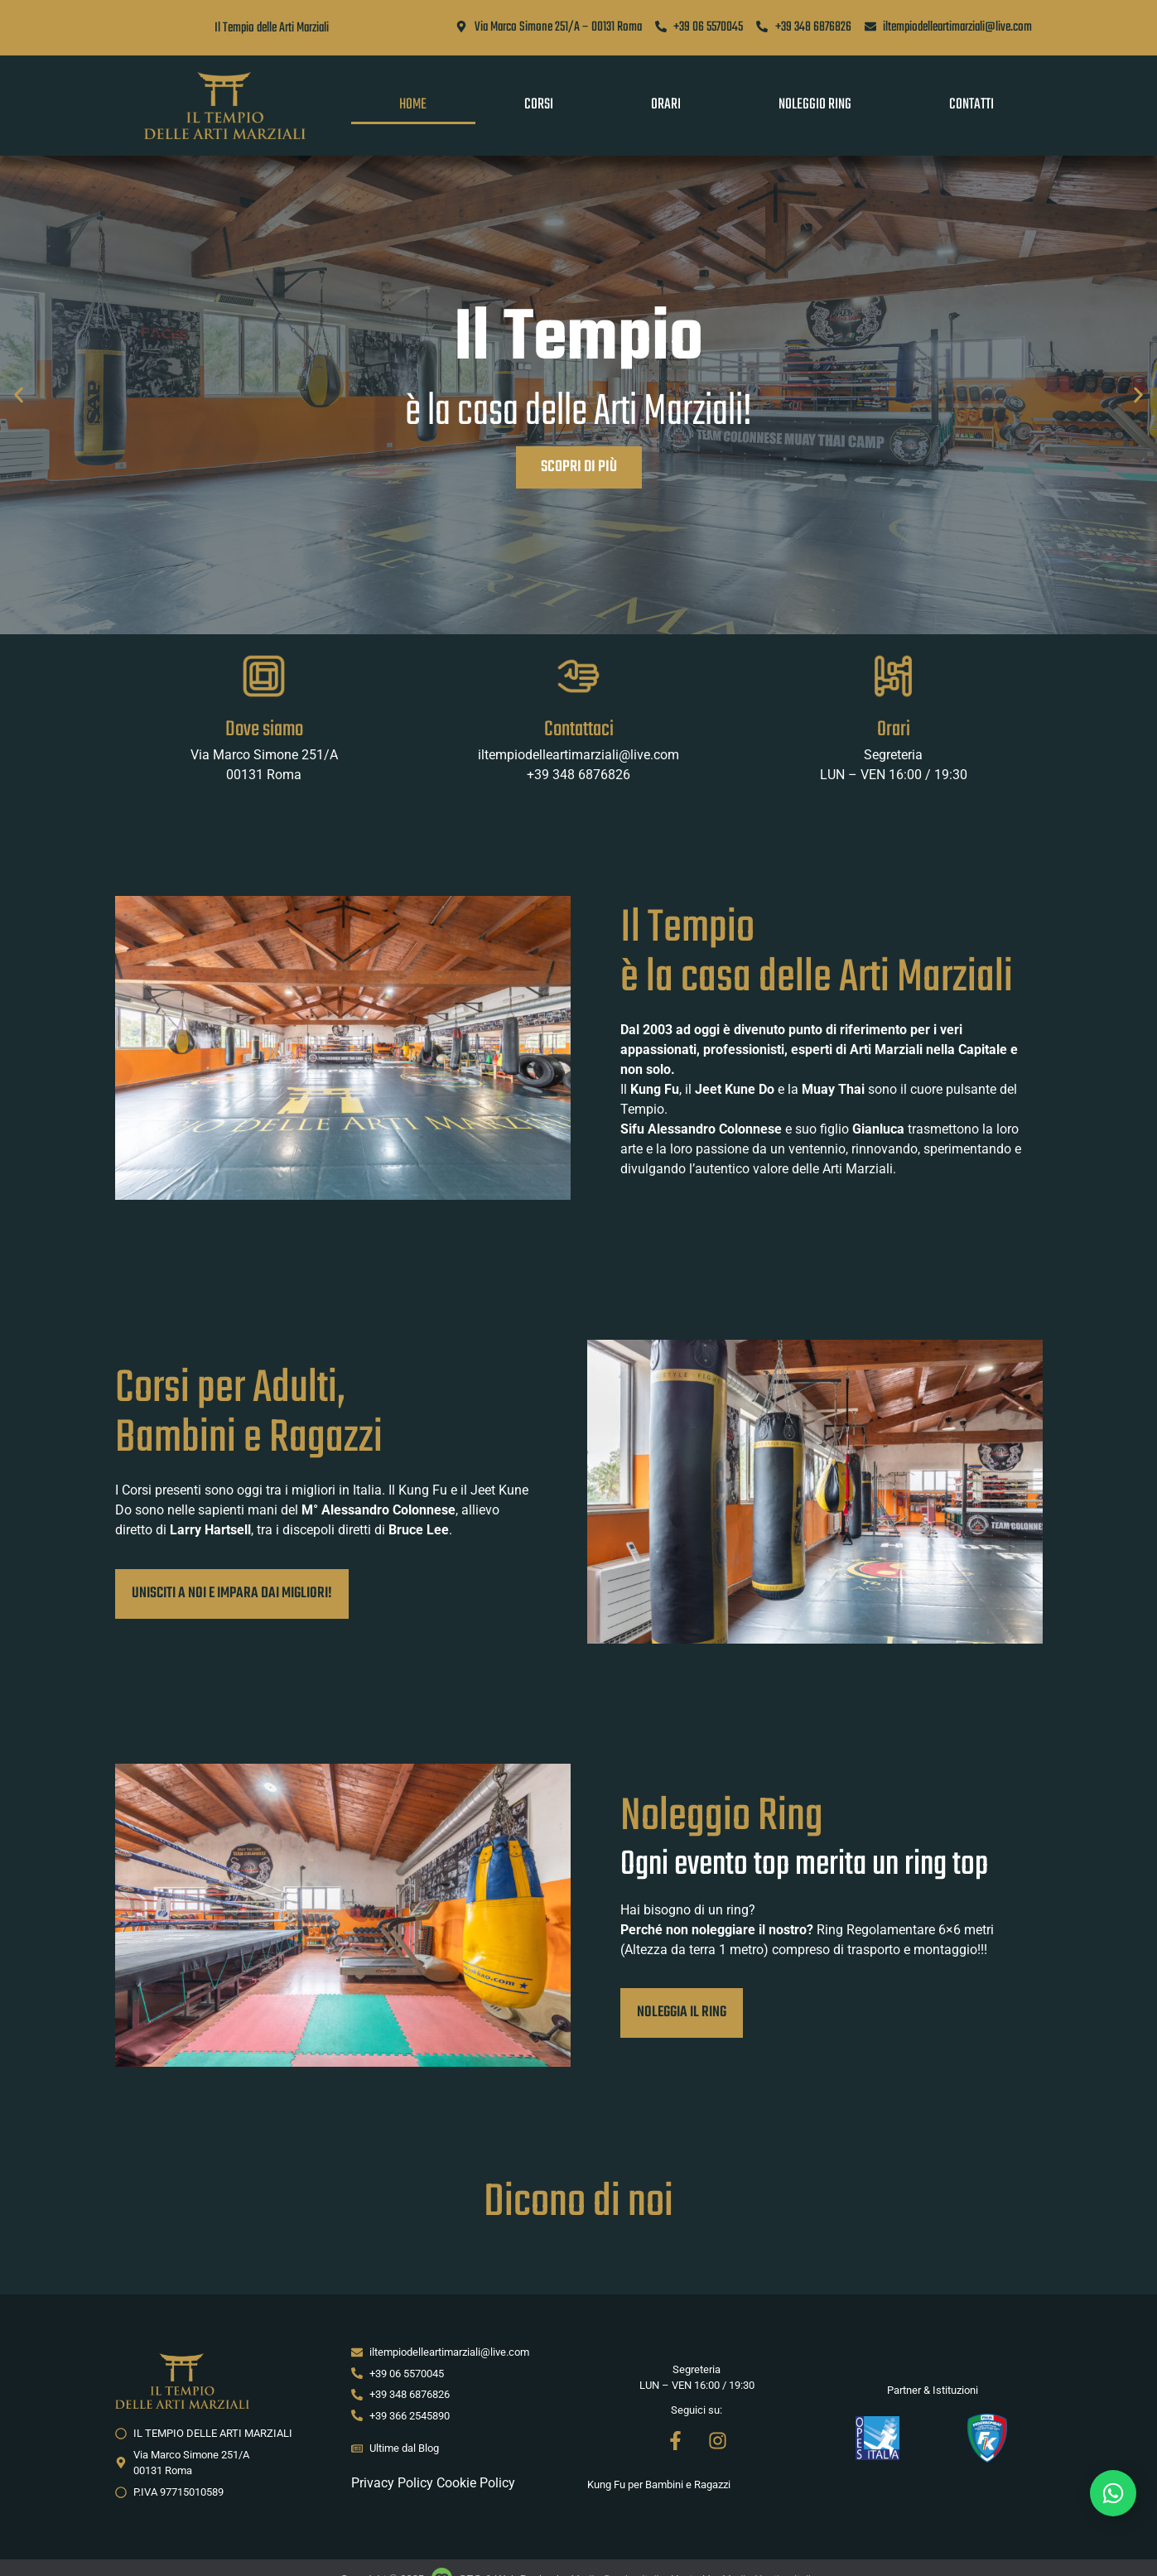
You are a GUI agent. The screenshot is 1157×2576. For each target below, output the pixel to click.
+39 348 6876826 (578, 774)
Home (413, 105)
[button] (18, 394)
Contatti (971, 105)
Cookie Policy (475, 2483)
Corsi (538, 105)
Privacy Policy (392, 2483)
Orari (666, 105)
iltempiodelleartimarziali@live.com (578, 755)
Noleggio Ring (815, 105)
